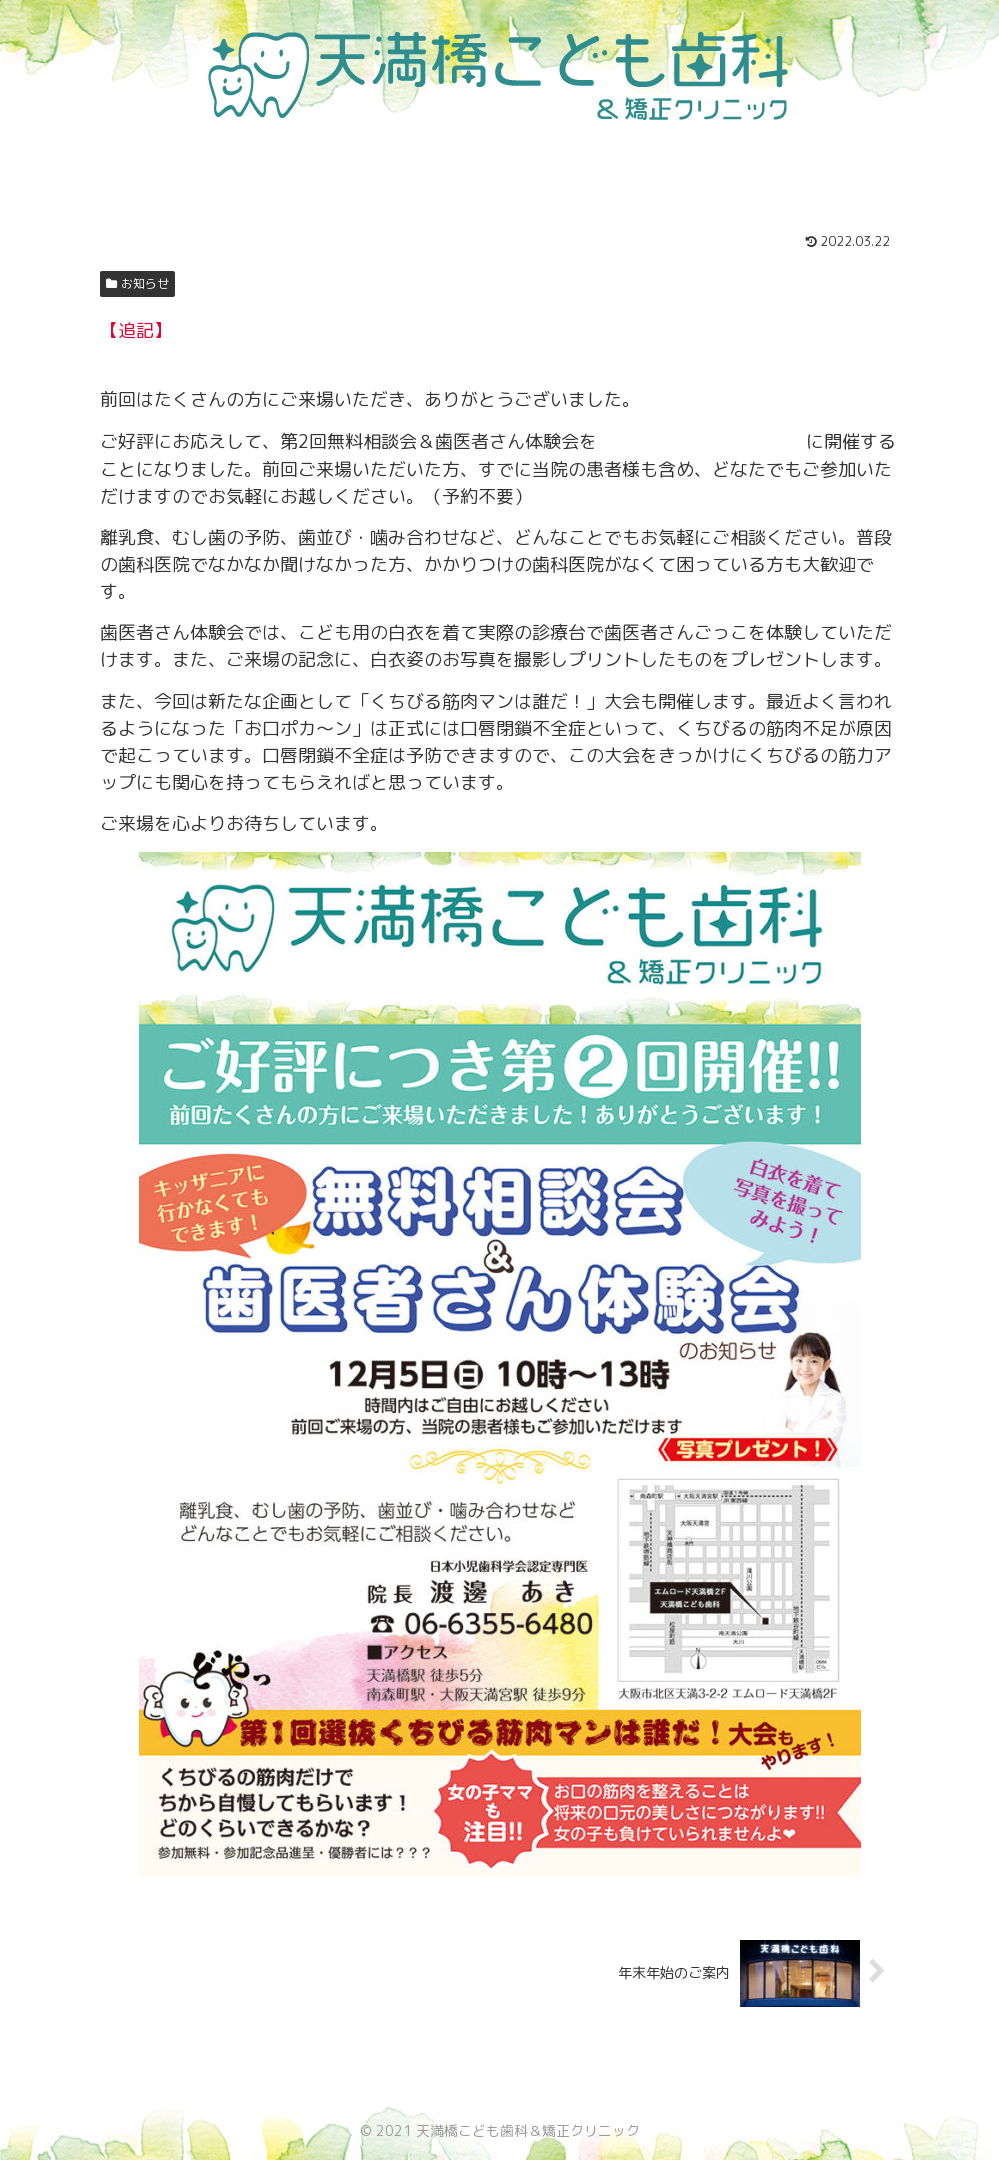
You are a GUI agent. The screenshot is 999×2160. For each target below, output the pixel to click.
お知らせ (138, 283)
